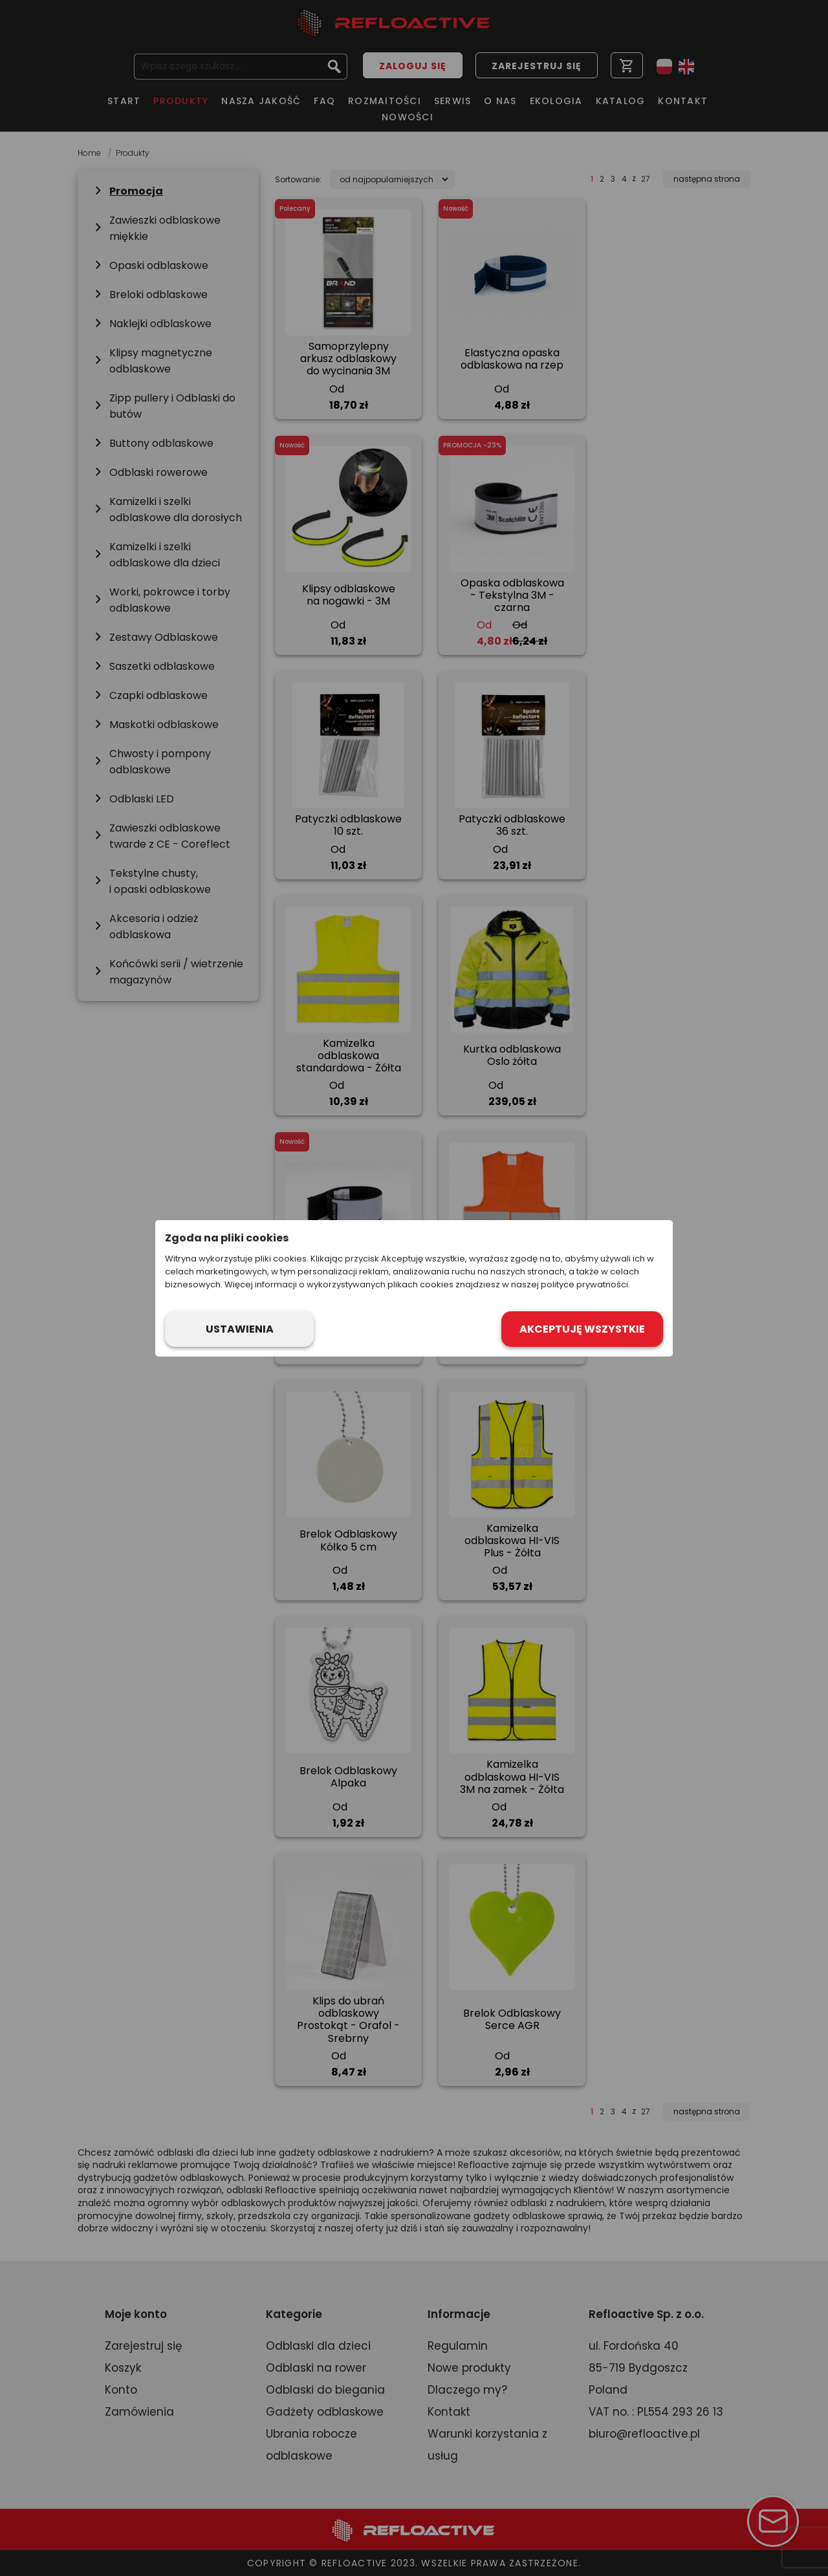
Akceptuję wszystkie (582, 1329)
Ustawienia (240, 1329)
